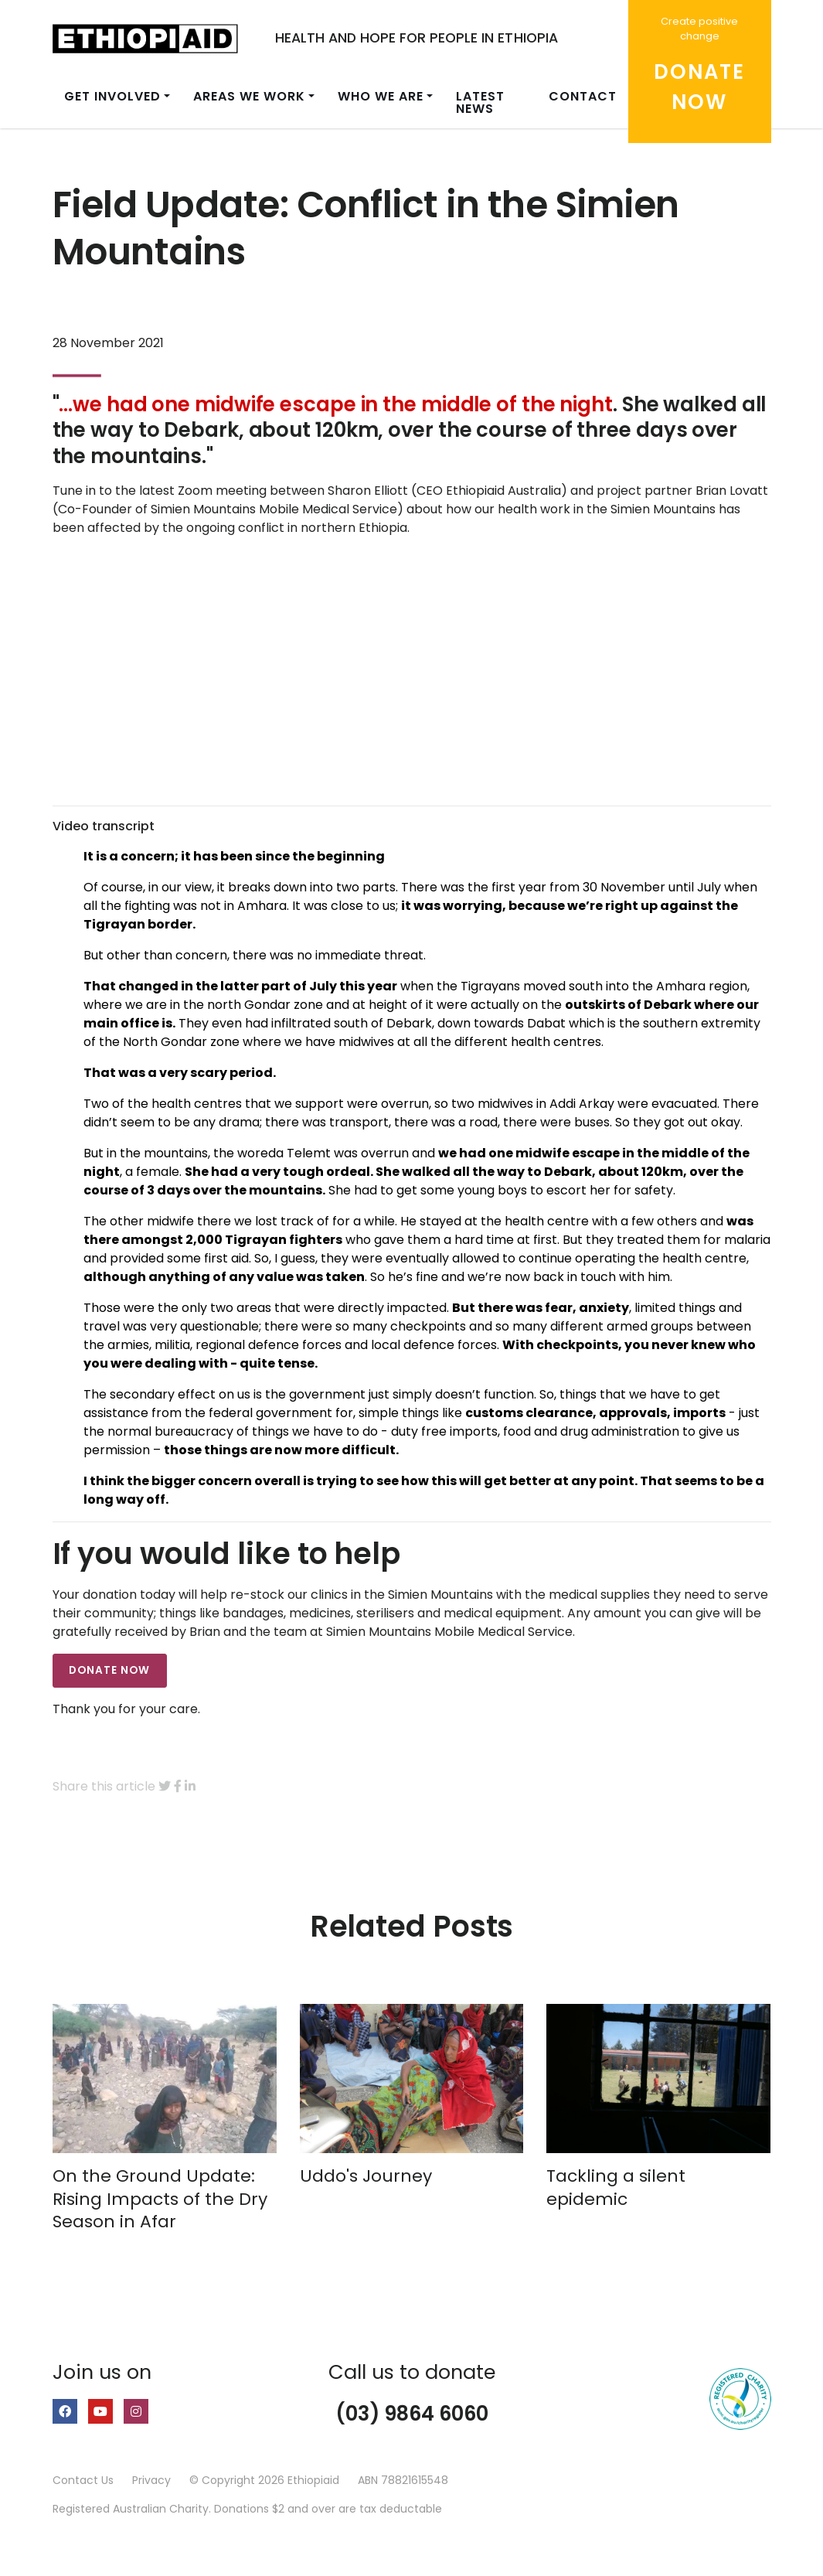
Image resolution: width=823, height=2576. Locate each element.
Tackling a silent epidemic (615, 2187)
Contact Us (83, 2480)
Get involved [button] (112, 96)
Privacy (151, 2480)
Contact (583, 96)
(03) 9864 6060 (411, 2414)
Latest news (480, 102)
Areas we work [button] (249, 96)
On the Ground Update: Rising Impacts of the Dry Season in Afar (160, 2199)
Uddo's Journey (366, 2176)
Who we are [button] (380, 96)
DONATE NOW (109, 1670)
